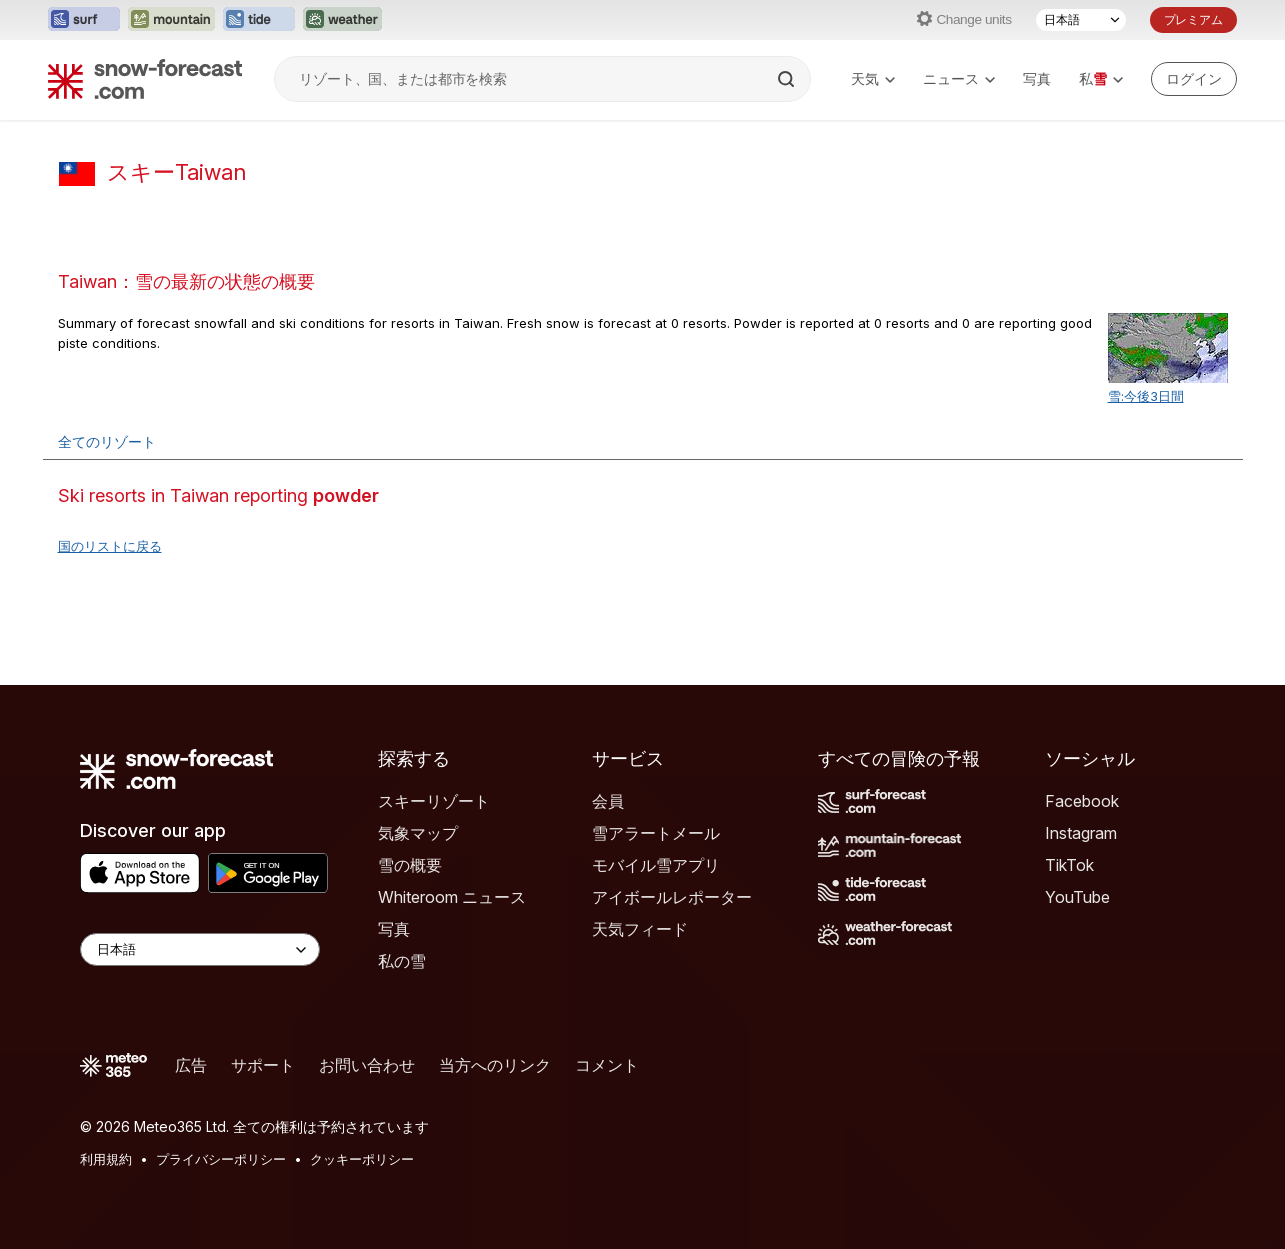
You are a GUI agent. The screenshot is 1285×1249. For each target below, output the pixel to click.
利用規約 (106, 1159)
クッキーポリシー (362, 1159)
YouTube (1077, 897)
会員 (608, 801)
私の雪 (402, 961)
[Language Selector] (200, 949)
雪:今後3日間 (1146, 396)
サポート (263, 1065)
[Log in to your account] (1194, 79)
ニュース (959, 78)
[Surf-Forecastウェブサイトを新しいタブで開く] (84, 20)
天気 (873, 78)
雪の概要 (410, 865)
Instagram (1081, 833)
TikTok (1069, 865)
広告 (191, 1065)
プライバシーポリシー (221, 1159)
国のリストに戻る (110, 546)
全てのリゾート (107, 441)
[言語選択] (1081, 20)
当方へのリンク (495, 1065)
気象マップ (418, 833)
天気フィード (640, 929)
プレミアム (1193, 19)
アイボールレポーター (672, 897)
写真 (1037, 78)
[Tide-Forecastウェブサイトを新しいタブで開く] (259, 20)
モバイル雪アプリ (656, 865)
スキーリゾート (434, 801)
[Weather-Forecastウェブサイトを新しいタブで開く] (342, 20)
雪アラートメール (656, 833)
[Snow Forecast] (145, 79)
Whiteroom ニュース (452, 897)
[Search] (788, 79)
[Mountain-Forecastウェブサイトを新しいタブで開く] (171, 20)
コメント (607, 1065)
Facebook (1082, 801)
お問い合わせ (367, 1065)
